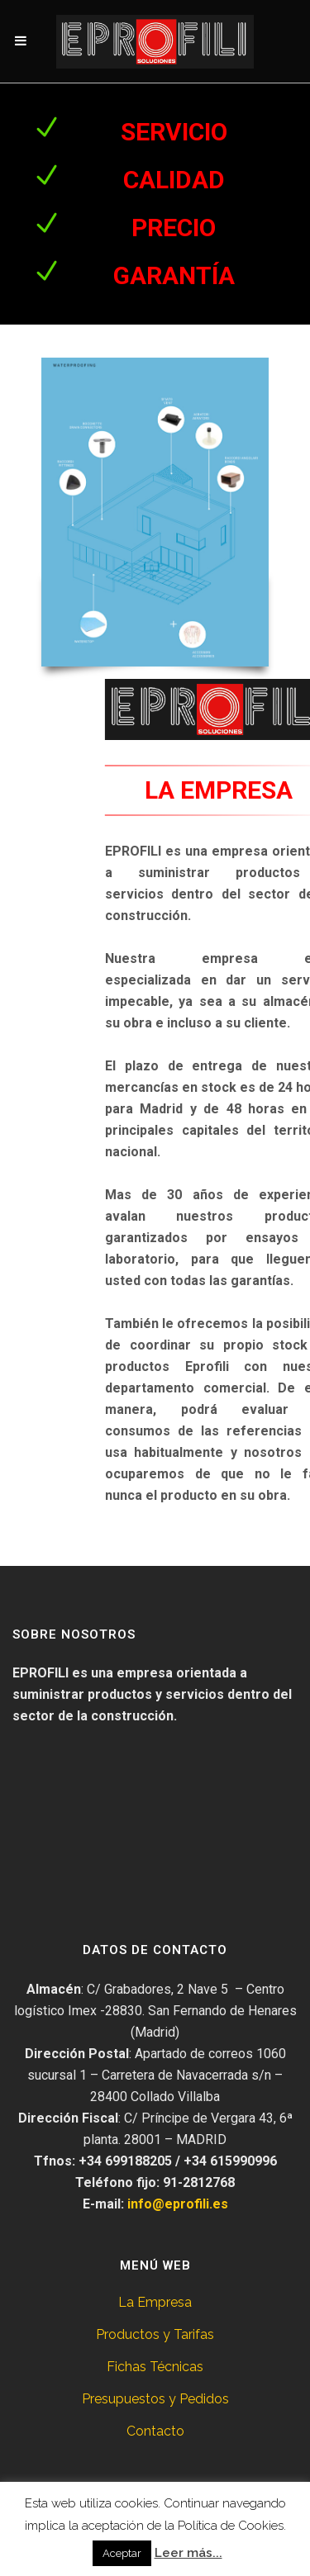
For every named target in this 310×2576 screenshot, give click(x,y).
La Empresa (155, 2302)
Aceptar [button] (122, 2553)
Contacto (155, 2431)
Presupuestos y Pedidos (155, 2399)
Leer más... (188, 2552)
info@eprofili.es (177, 2204)
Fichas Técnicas (155, 2366)
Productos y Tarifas (155, 2334)
